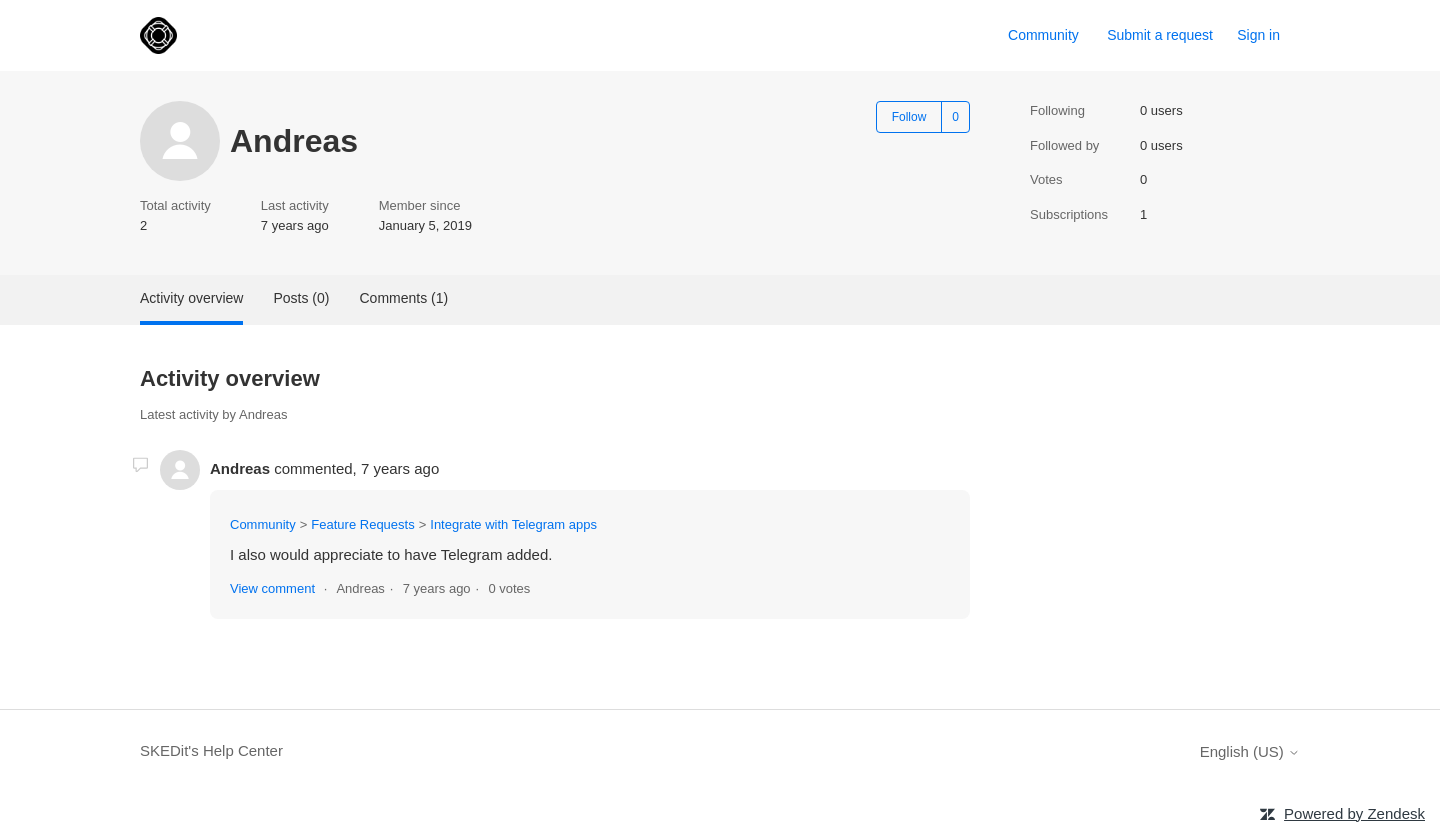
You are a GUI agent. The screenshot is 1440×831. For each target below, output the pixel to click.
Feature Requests (362, 524)
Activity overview (191, 298)
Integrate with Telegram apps (513, 524)
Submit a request (1160, 35)
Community (1043, 35)
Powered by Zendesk (1354, 813)
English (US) (1250, 751)
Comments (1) (403, 298)
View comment (272, 588)
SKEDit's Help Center (211, 750)
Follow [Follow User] (909, 117)
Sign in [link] (1258, 35)
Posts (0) (301, 298)
